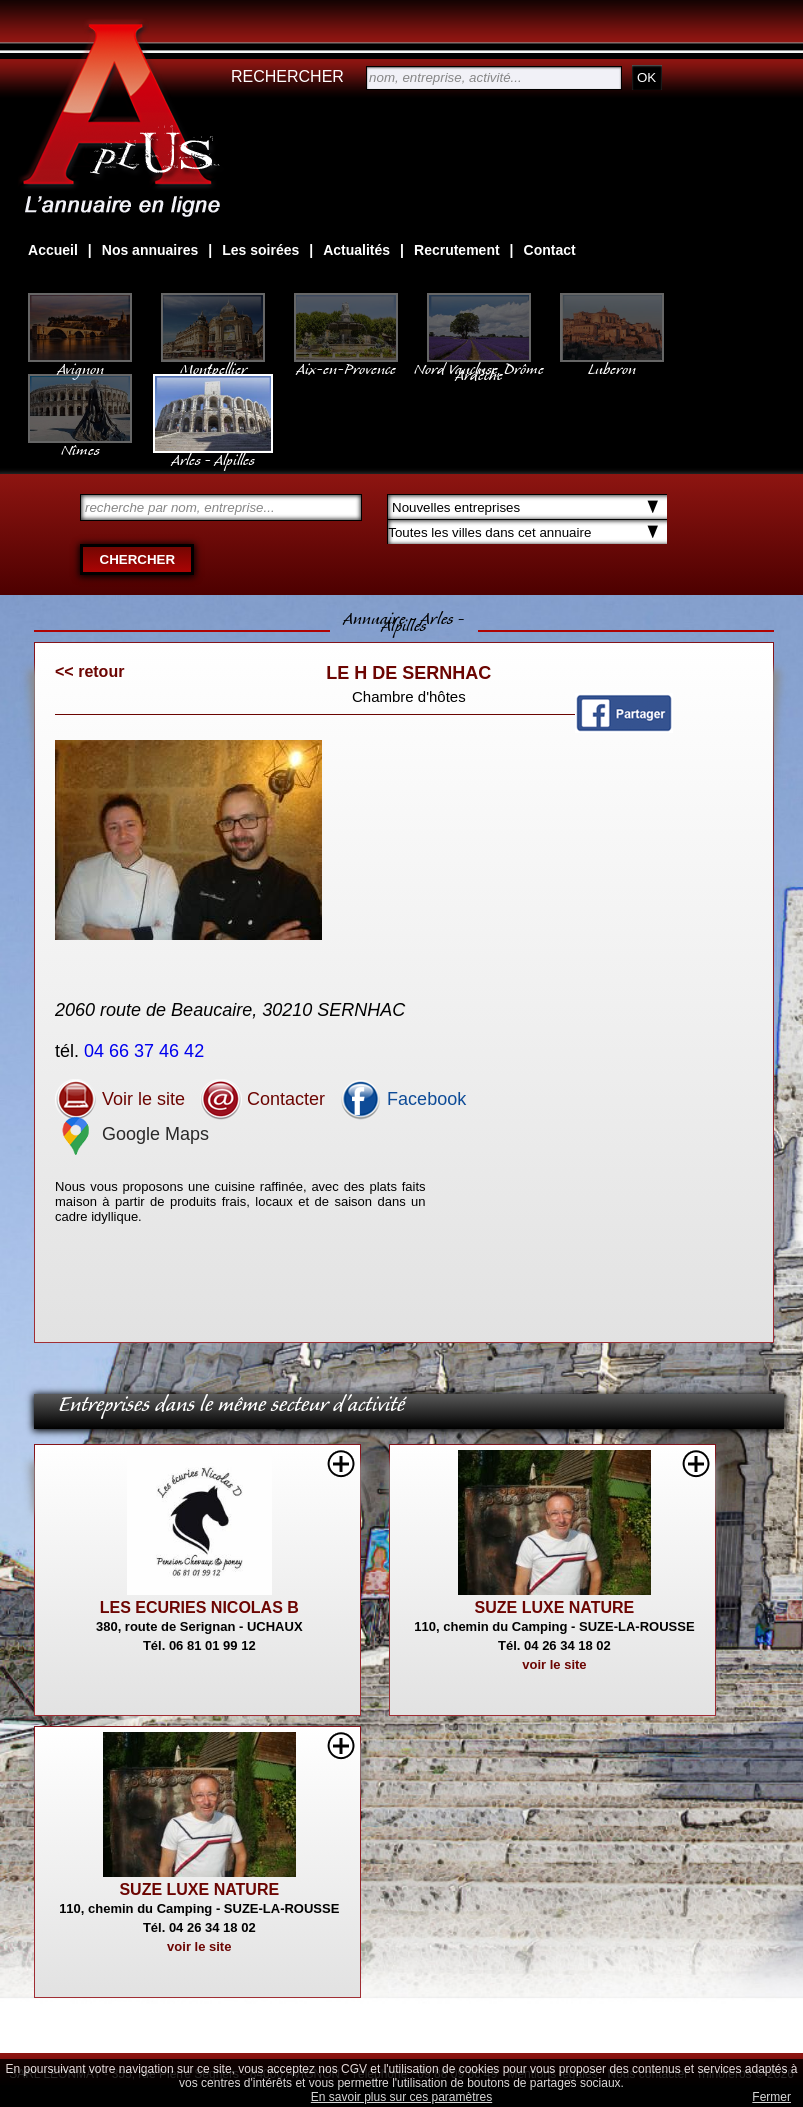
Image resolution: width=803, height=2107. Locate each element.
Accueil (53, 250)
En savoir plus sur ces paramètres (401, 2097)
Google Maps (132, 1134)
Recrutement (457, 250)
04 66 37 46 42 (146, 1051)
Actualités (356, 250)
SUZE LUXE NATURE (555, 1607)
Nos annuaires (150, 250)
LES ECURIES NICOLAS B (199, 1607)
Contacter (262, 1099)
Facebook (403, 1099)
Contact (550, 250)
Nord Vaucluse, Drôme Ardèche (479, 362)
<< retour (89, 671)
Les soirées (260, 250)
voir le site (554, 1664)
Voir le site (120, 1099)
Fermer (771, 2097)
